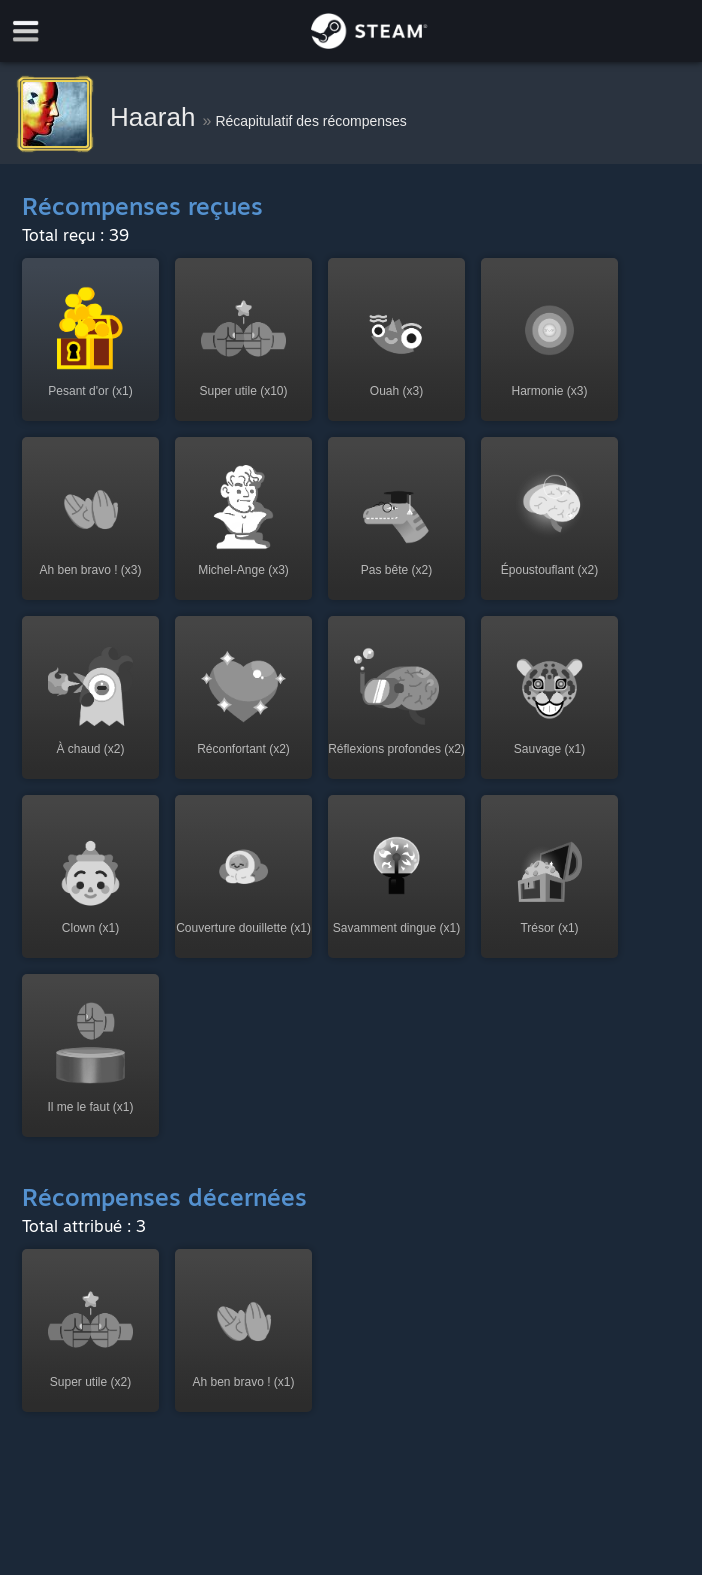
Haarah (156, 117)
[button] (90, 339)
